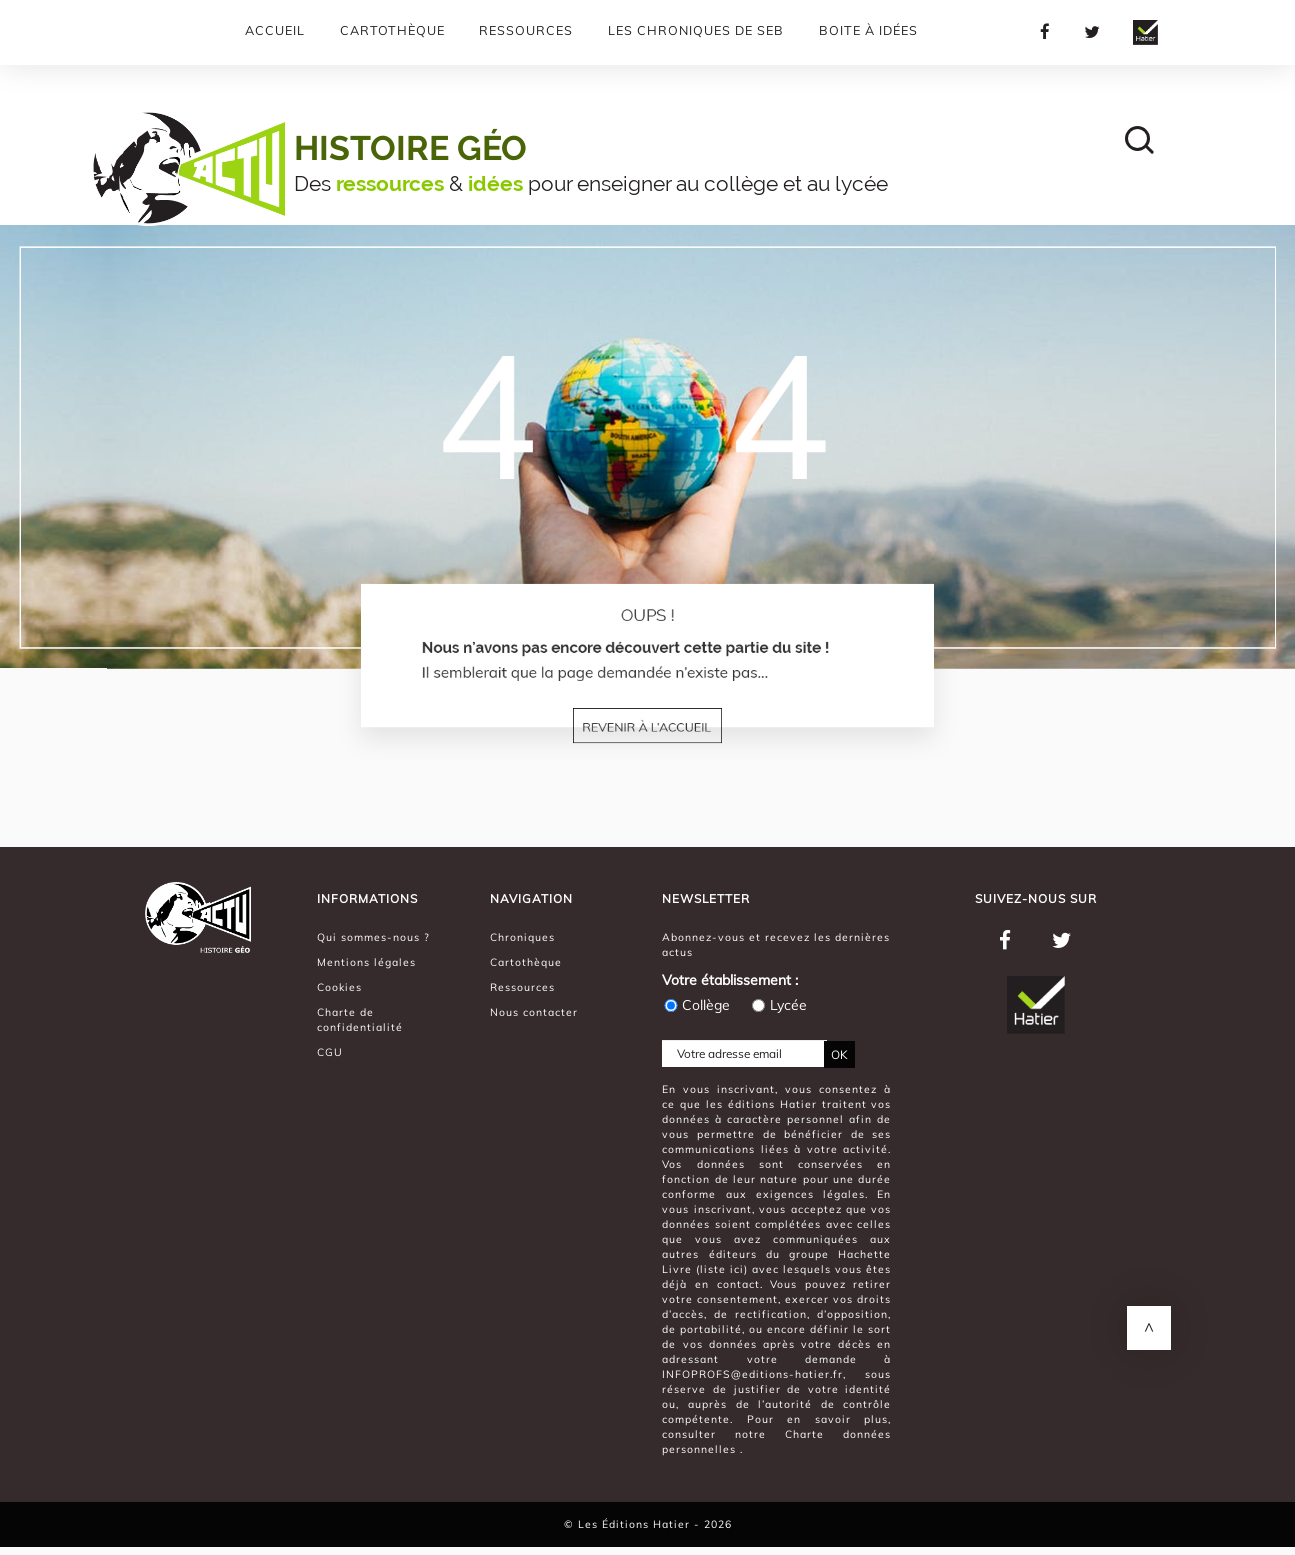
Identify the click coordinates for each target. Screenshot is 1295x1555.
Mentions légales (366, 962)
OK (839, 1054)
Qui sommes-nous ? (373, 937)
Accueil (275, 30)
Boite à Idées (868, 30)
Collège (696, 1005)
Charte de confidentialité (360, 1019)
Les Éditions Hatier (636, 1524)
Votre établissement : (730, 980)
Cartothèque (392, 30)
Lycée (778, 1005)
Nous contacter (534, 1012)
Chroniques (522, 937)
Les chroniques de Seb (696, 30)
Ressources (526, 30)
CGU (330, 1052)
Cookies (339, 987)
